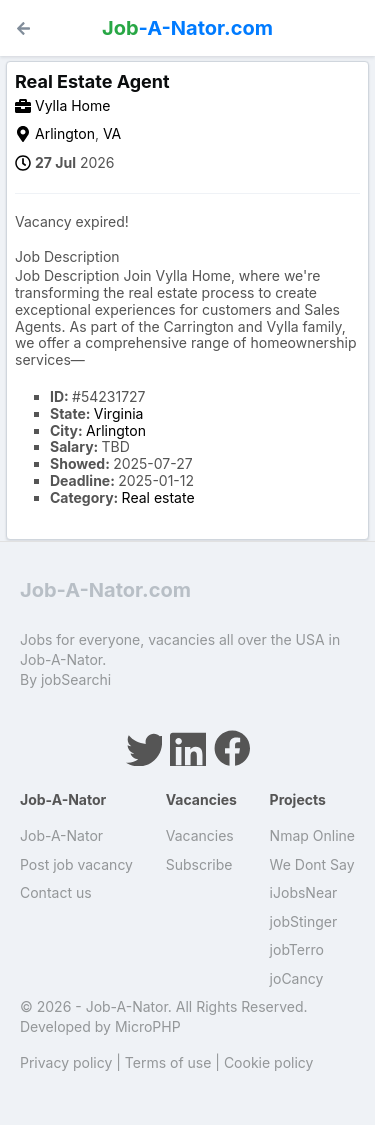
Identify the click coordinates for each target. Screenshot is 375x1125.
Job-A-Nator (61, 835)
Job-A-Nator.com (105, 590)
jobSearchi (76, 679)
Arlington (65, 133)
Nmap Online (312, 835)
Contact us (56, 892)
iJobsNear (304, 892)
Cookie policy (269, 1062)
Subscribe (199, 864)
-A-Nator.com (187, 28)
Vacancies (200, 835)
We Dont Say (312, 864)
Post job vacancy (76, 864)
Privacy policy (66, 1062)
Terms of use (168, 1062)
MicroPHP (148, 1026)
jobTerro (297, 949)
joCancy (297, 978)
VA (112, 133)
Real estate (158, 497)
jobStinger (304, 921)
